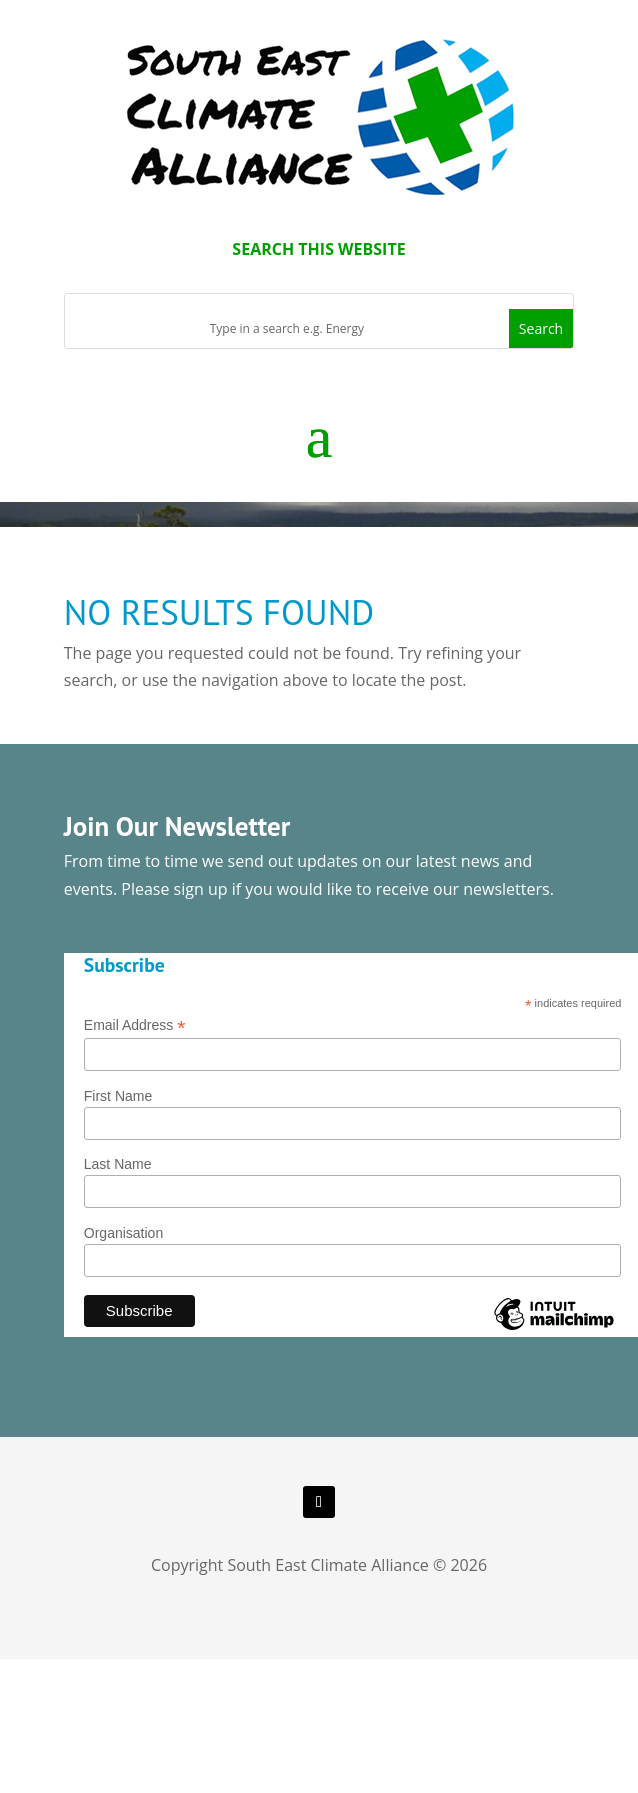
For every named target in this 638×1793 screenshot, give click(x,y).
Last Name (118, 1164)
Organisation (123, 1233)
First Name (118, 1096)
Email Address (135, 1025)
